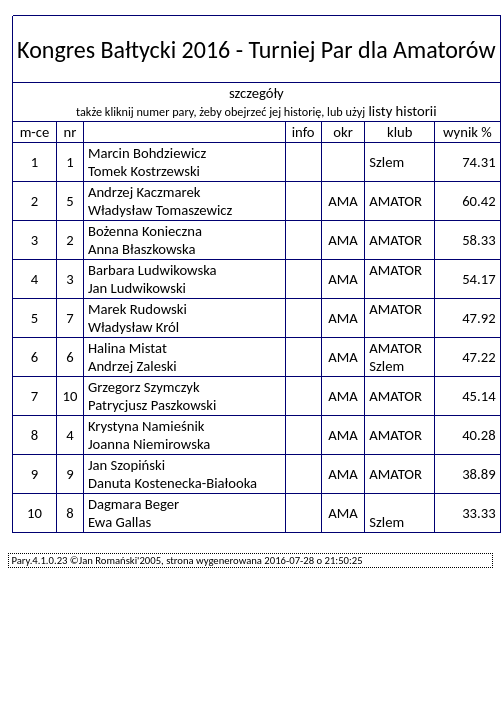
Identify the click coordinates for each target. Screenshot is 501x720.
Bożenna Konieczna (145, 231)
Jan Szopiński (126, 465)
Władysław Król (133, 327)
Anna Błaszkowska (142, 249)
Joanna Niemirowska (149, 444)
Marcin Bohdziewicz (147, 153)
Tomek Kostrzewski (144, 171)
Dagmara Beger (133, 504)
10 (69, 396)
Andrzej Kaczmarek (144, 192)
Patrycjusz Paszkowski (152, 405)
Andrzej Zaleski (132, 366)
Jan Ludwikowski (137, 288)
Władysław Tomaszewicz (160, 210)
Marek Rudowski (137, 309)
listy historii (402, 111)
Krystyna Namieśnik (146, 426)
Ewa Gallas (119, 522)
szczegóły (256, 93)
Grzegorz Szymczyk (144, 387)
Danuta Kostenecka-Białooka (172, 483)
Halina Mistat (127, 348)
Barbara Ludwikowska (152, 270)
